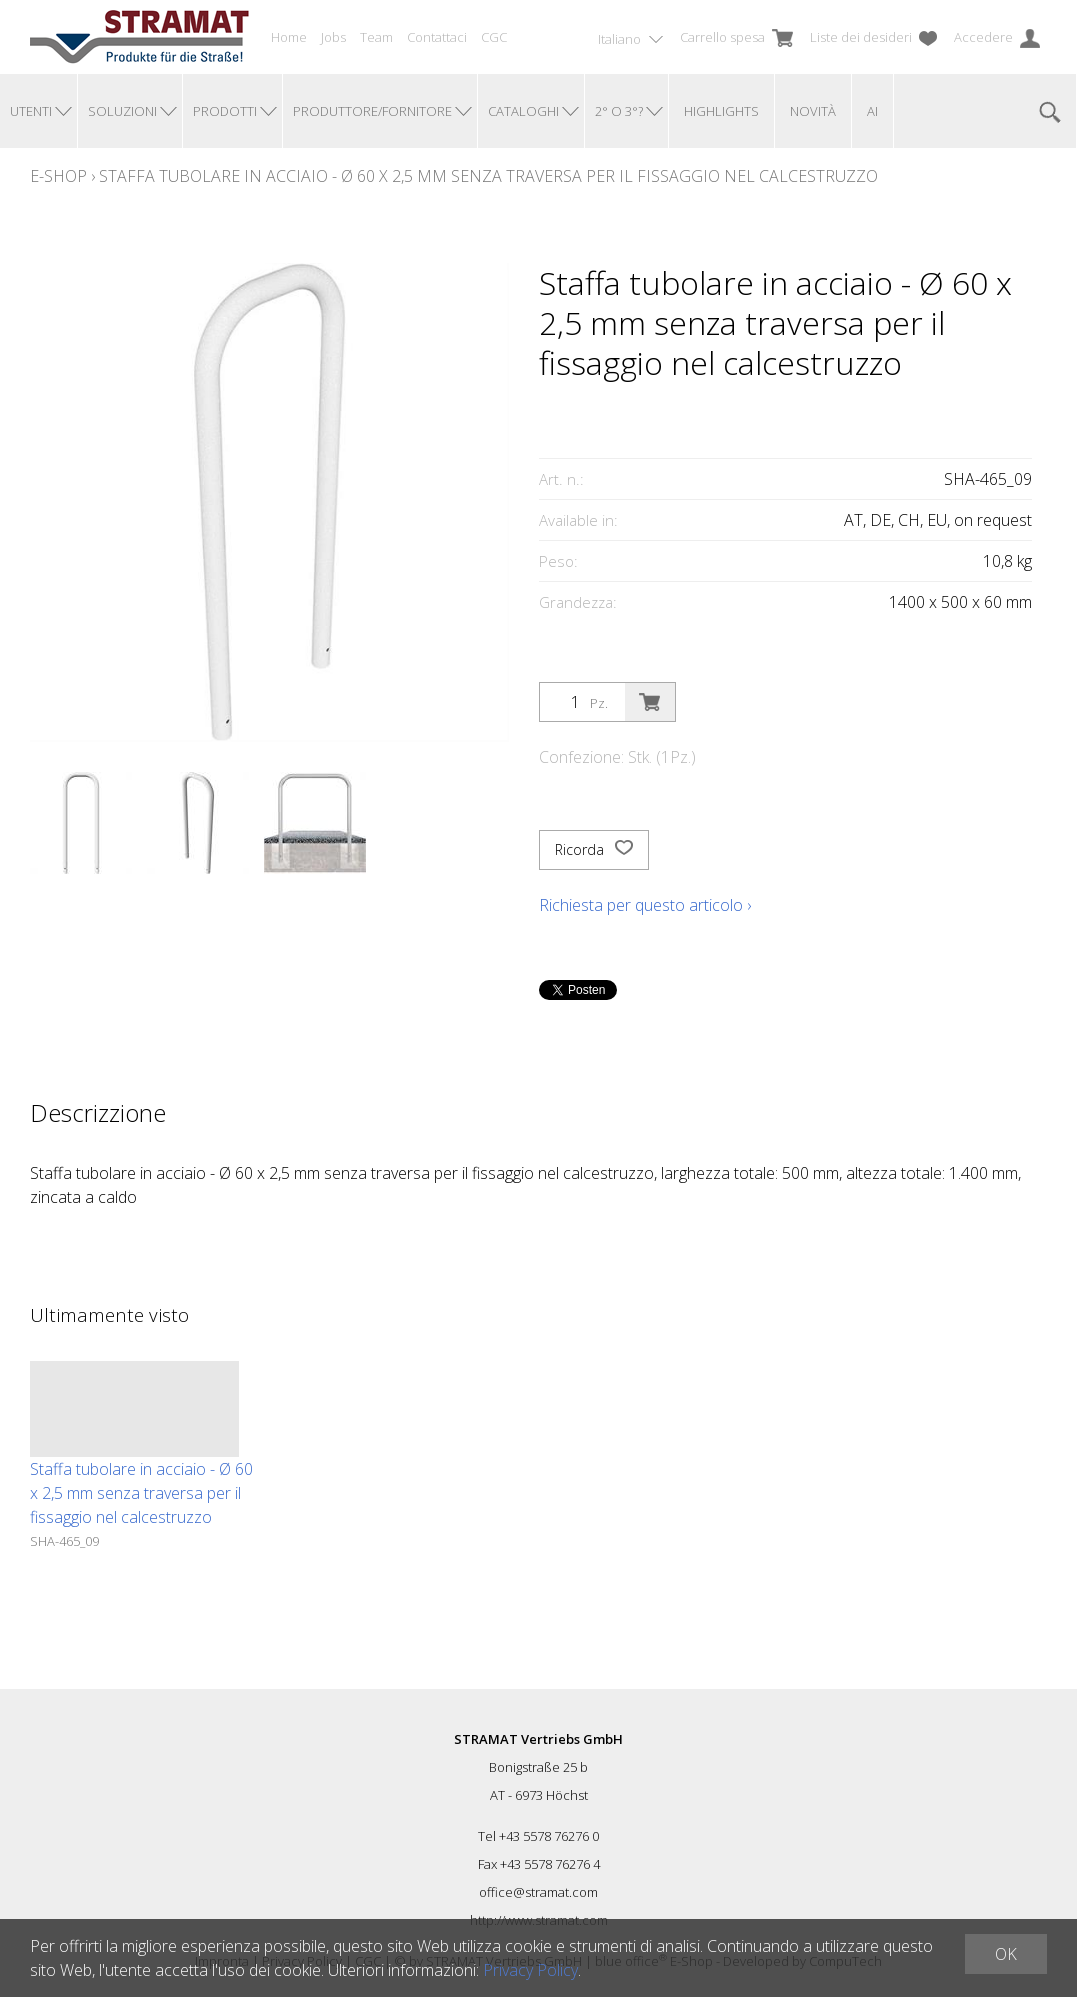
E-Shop (58, 176)
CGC (494, 37)
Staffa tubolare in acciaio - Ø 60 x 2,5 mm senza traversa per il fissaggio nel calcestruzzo (488, 176)
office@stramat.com (538, 1892)
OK (1006, 1954)
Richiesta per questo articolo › (645, 905)
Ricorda (594, 850)
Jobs (333, 37)
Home (289, 37)
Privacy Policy (530, 1970)
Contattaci (437, 37)
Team (376, 37)
